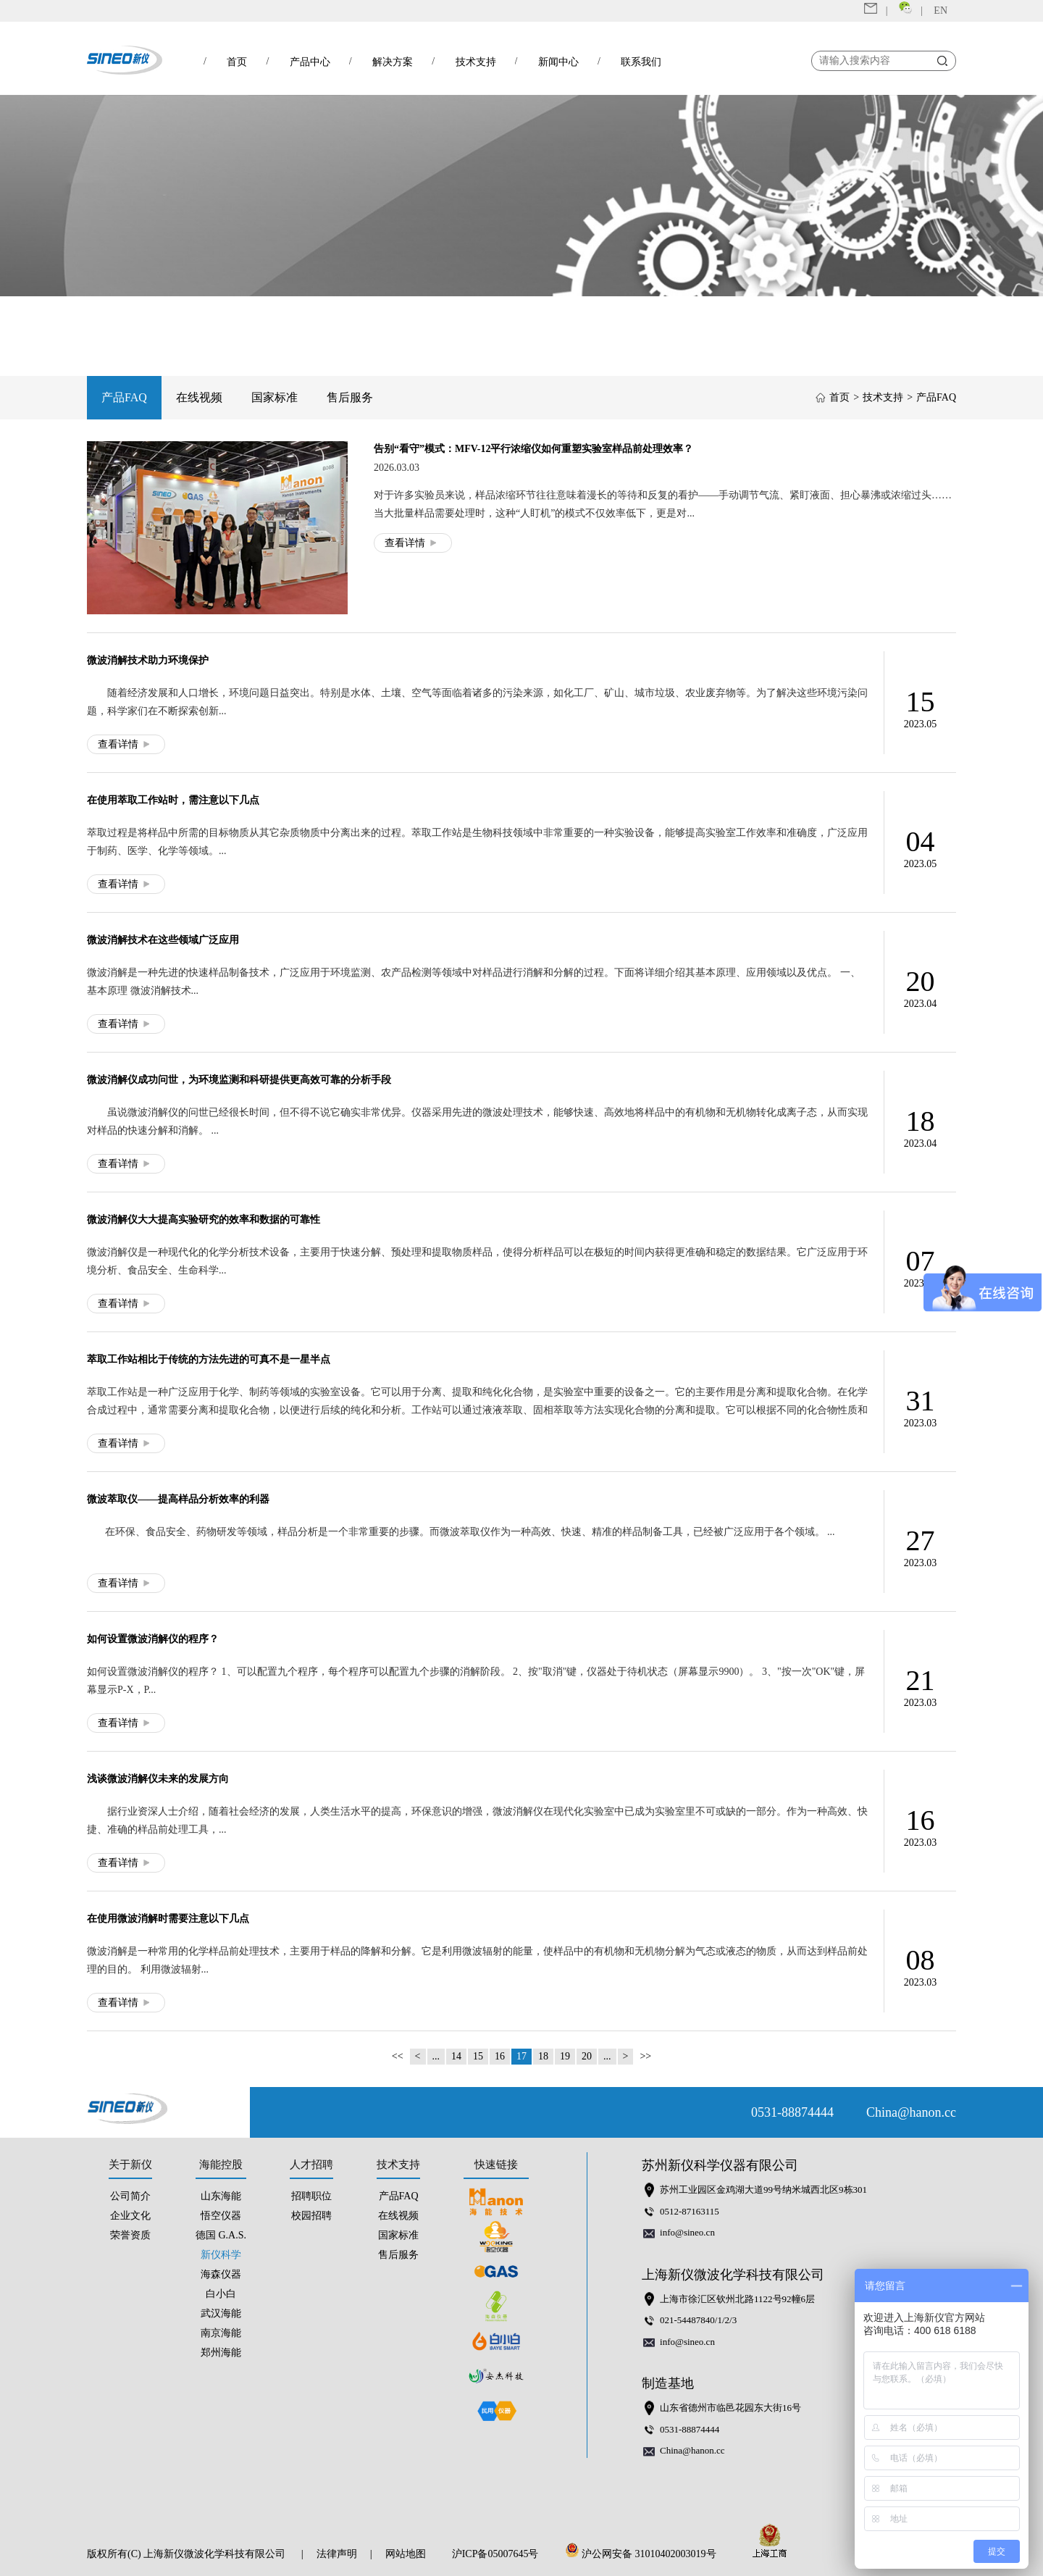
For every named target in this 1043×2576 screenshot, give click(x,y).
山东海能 (221, 2196)
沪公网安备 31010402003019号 (644, 2553)
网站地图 (405, 2553)
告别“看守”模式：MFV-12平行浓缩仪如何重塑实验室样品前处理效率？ (534, 448)
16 (500, 2056)
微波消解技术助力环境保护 (148, 660)
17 (521, 2056)
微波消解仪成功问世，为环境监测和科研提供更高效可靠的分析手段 (239, 1079)
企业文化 (130, 2215)
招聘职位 (311, 2196)
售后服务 (350, 397)
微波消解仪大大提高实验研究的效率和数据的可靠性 (203, 1219)
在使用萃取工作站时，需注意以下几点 (173, 800)
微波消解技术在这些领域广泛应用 (163, 939)
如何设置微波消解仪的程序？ (153, 1639)
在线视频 (199, 397)
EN (940, 10)
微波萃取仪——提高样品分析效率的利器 (178, 1499)
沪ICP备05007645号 (495, 2553)
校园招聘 (311, 2215)
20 (587, 2056)
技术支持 (883, 397)
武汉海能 (221, 2313)
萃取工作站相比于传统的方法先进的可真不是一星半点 (208, 1359)
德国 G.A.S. (221, 2235)
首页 (839, 397)
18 (543, 2056)
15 (478, 2056)
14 (456, 2056)
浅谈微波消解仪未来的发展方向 (158, 1778)
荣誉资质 (130, 2235)
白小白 (221, 2293)
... (436, 2056)
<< (397, 2056)
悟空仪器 (221, 2215)
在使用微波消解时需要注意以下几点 (168, 1918)
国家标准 (274, 397)
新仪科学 (221, 2254)
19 (565, 2056)
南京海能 (221, 2333)
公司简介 (130, 2196)
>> (645, 2056)
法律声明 (337, 2553)
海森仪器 (221, 2274)
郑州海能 (221, 2352)
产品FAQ (124, 397)
